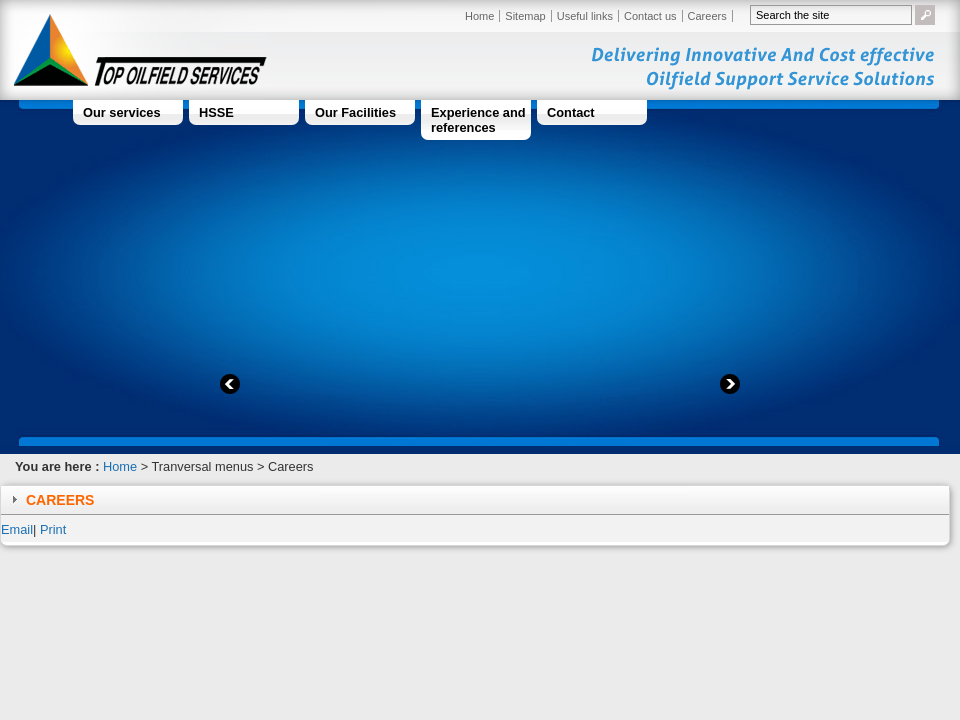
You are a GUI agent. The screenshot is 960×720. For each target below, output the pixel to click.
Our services (122, 112)
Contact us (650, 16)
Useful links (585, 16)
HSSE (216, 112)
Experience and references (478, 120)
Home (479, 16)
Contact (571, 112)
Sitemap (525, 16)
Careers (707, 16)
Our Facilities (355, 112)
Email (17, 529)
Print (53, 529)
